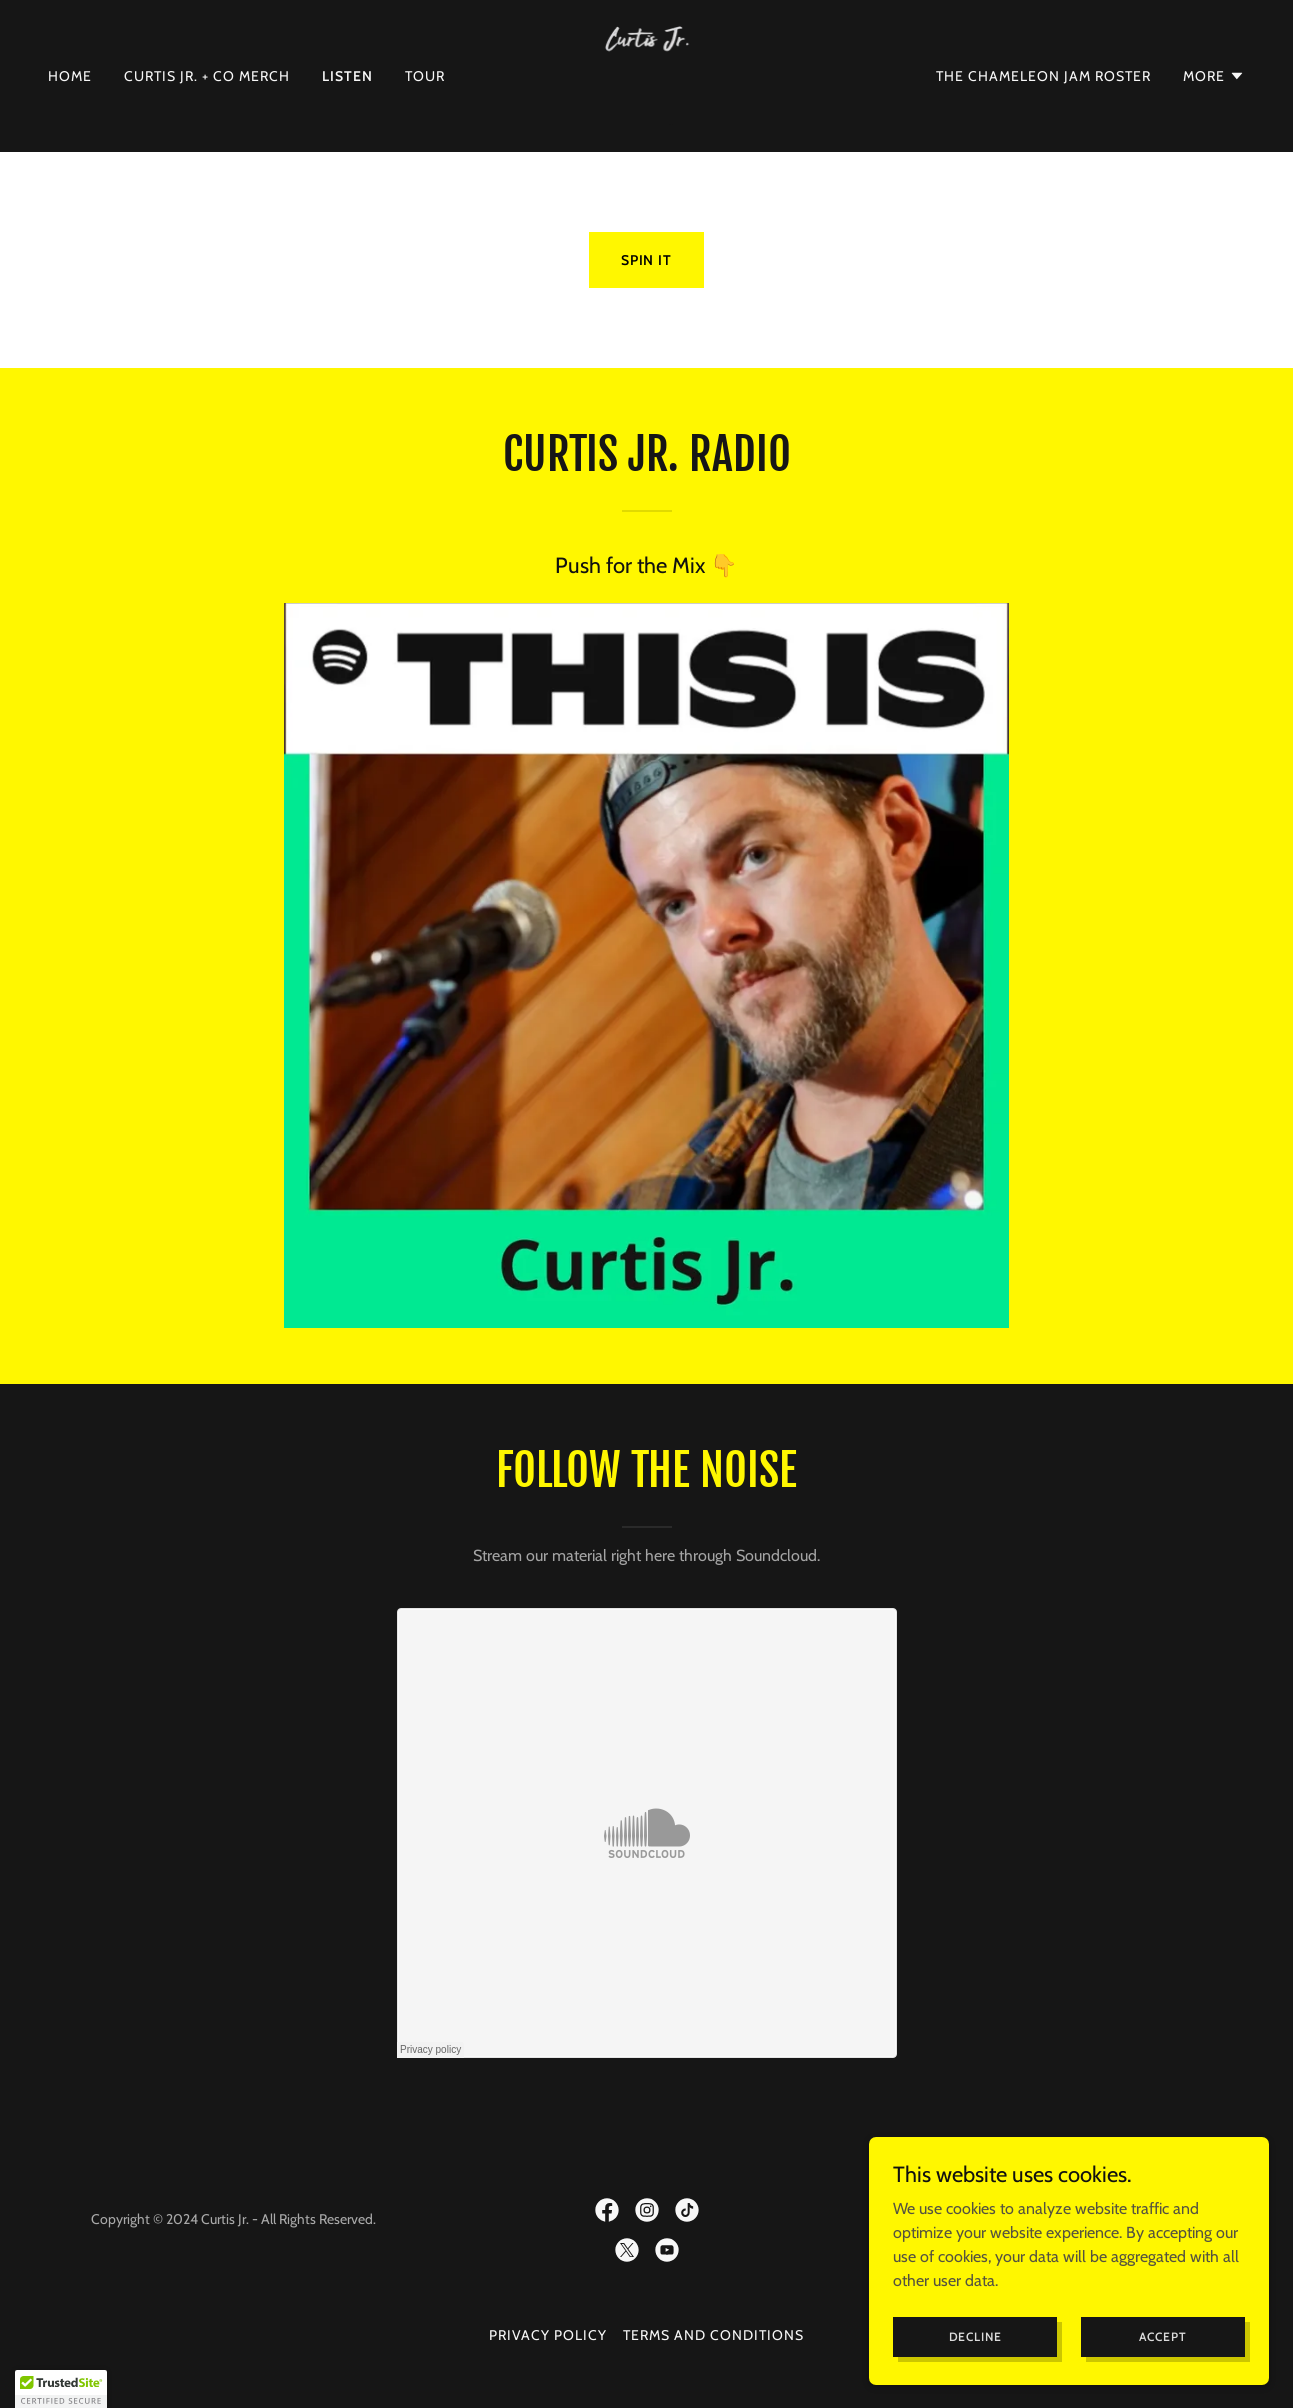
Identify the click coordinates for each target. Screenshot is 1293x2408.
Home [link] (70, 76)
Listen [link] (347, 76)
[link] (647, 74)
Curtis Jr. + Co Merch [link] (207, 76)
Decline (975, 2336)
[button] (1214, 76)
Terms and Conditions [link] (713, 2335)
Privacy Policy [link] (548, 2335)
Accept (1162, 2336)
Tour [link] (425, 76)
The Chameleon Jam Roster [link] (1043, 76)
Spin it (647, 260)
